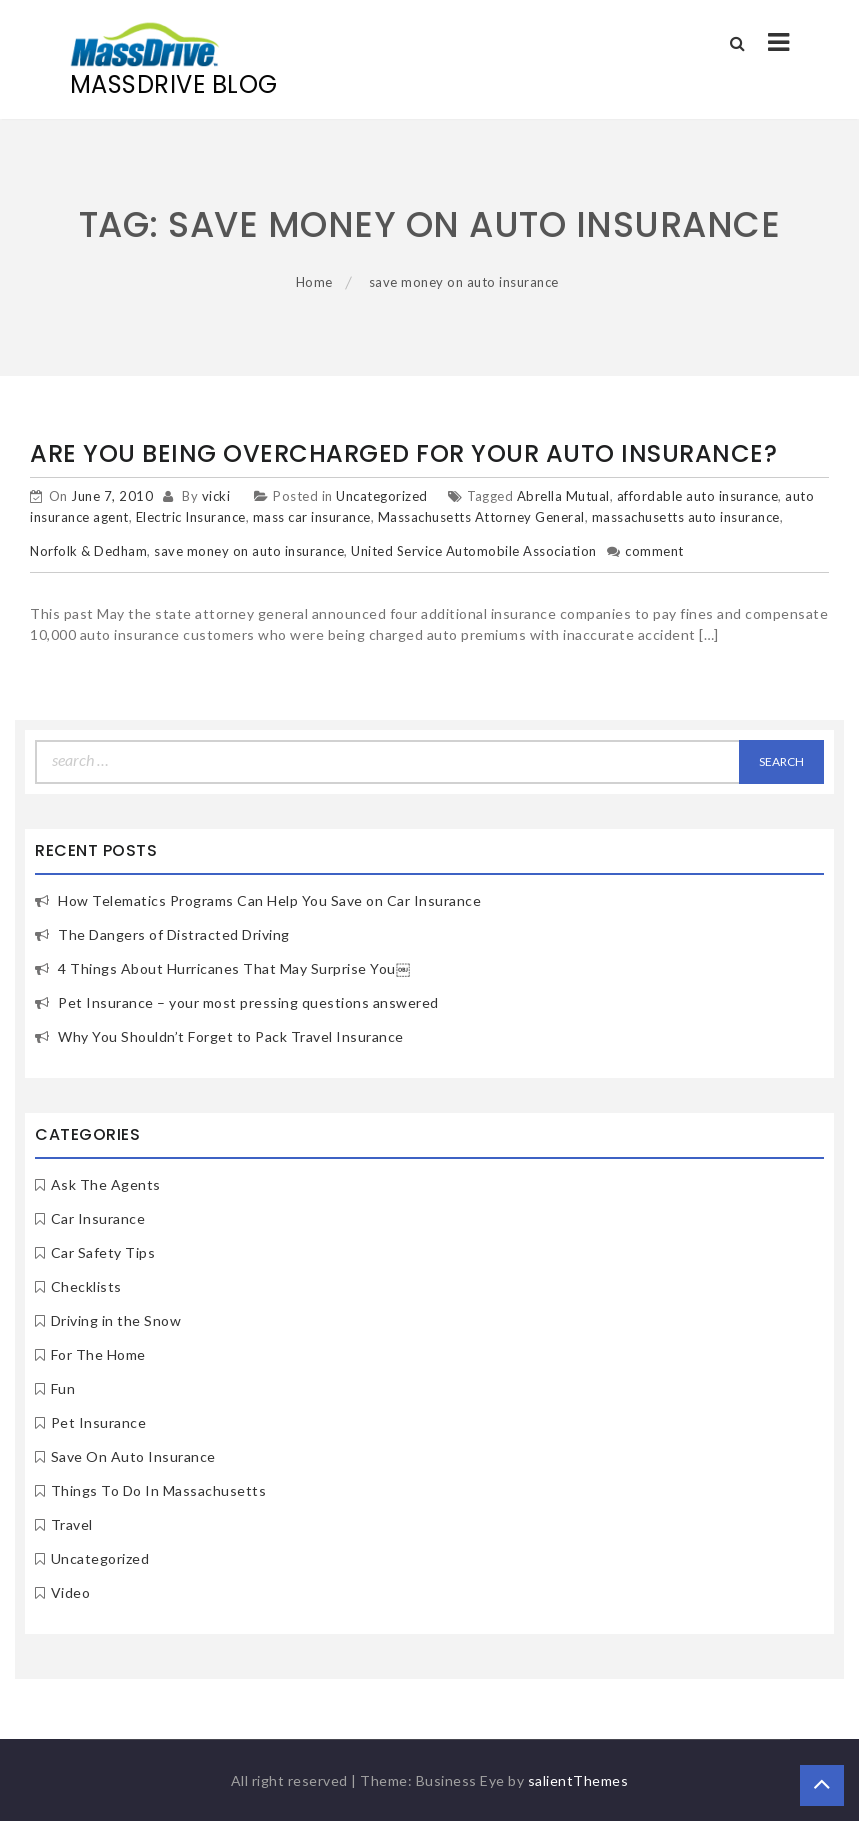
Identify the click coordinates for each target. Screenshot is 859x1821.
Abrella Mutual (563, 496)
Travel (72, 1524)
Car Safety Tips (103, 1252)
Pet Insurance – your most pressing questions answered (248, 1002)
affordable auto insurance (698, 496)
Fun (63, 1388)
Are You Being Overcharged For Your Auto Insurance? (403, 453)
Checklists (86, 1286)
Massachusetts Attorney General (481, 517)
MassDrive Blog (174, 84)
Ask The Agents (106, 1184)
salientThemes (578, 1780)
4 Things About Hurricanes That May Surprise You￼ (234, 968)
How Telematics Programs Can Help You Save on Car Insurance (269, 900)
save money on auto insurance (249, 551)
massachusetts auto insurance (686, 517)
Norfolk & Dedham (88, 551)
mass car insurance (312, 517)
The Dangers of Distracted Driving (174, 934)
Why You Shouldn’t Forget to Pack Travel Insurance (231, 1036)
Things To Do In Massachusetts (159, 1490)
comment (654, 551)
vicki (216, 496)
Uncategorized (382, 496)
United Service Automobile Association (474, 551)
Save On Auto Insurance (133, 1456)
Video (71, 1592)
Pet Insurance (99, 1422)
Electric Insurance (191, 517)
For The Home (98, 1354)
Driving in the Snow (116, 1320)
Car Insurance (98, 1218)
